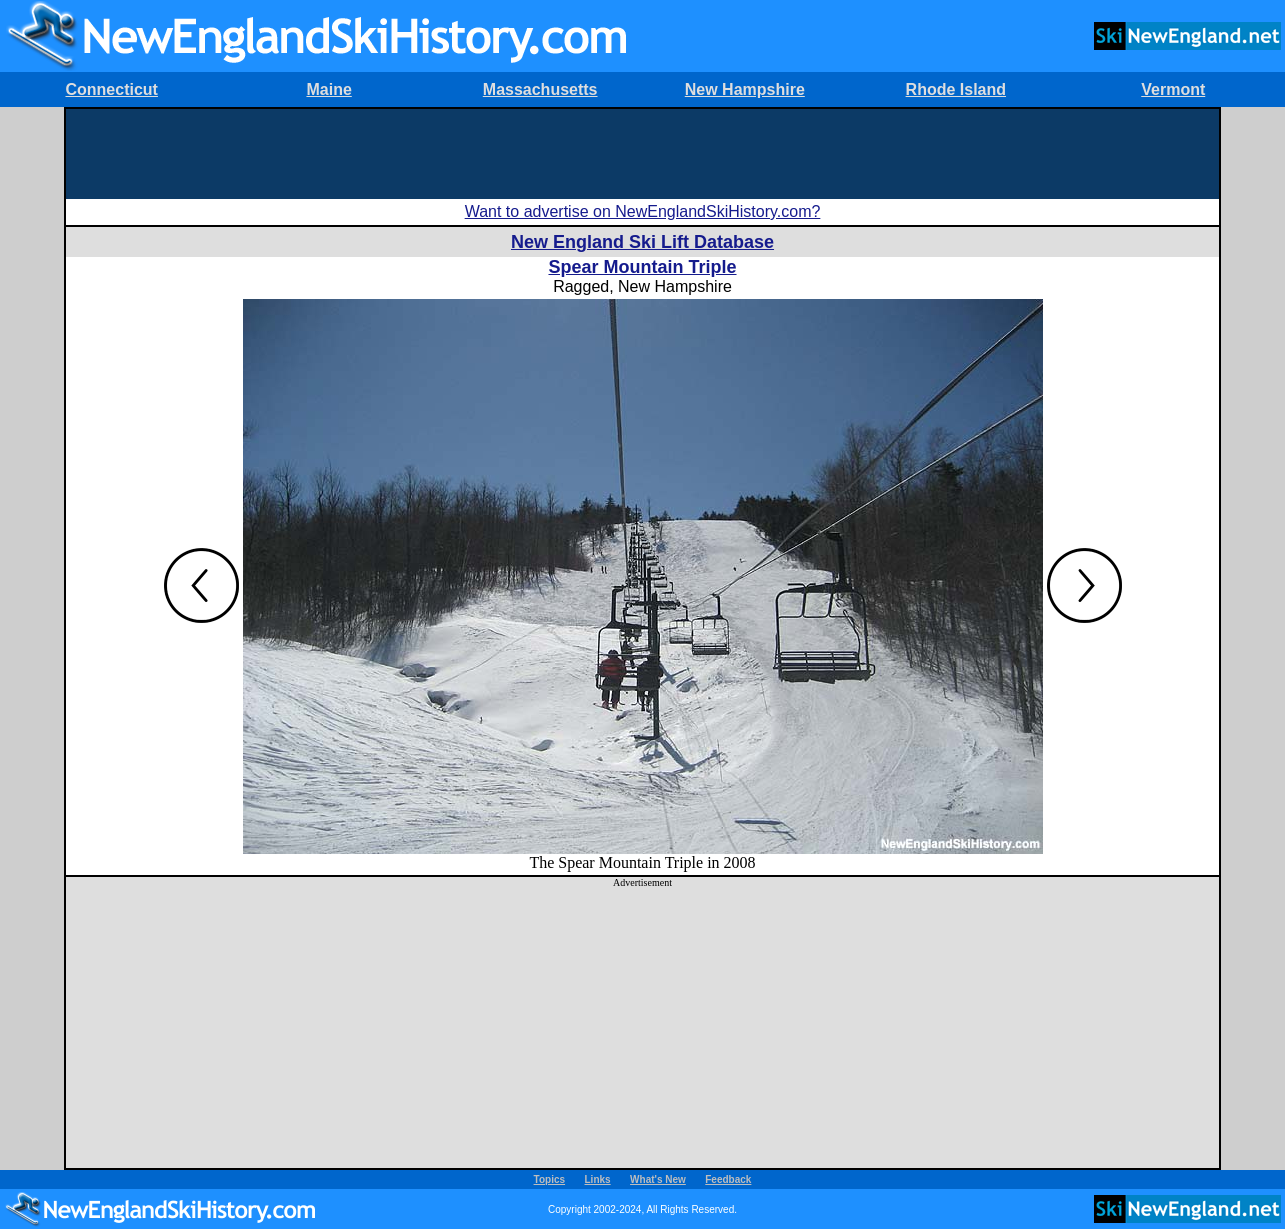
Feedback (728, 1179)
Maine (328, 89)
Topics (549, 1179)
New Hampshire (745, 89)
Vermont (1173, 89)
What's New (658, 1179)
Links (598, 1179)
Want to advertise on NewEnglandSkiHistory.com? (643, 211)
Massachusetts (540, 89)
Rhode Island (956, 89)
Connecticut (111, 89)
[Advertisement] (643, 154)
